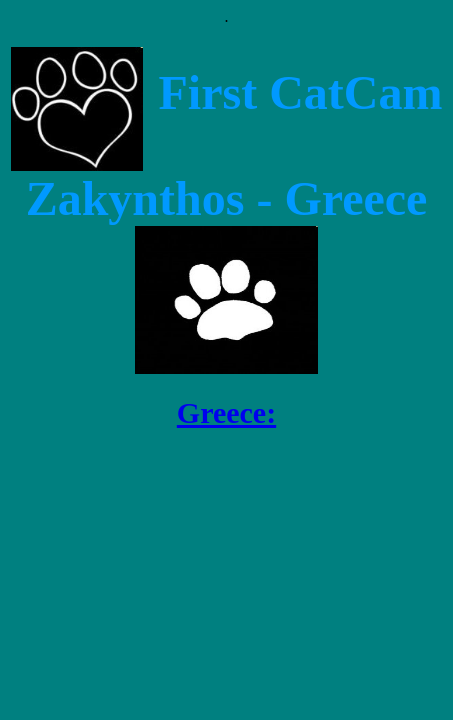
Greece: (226, 412)
